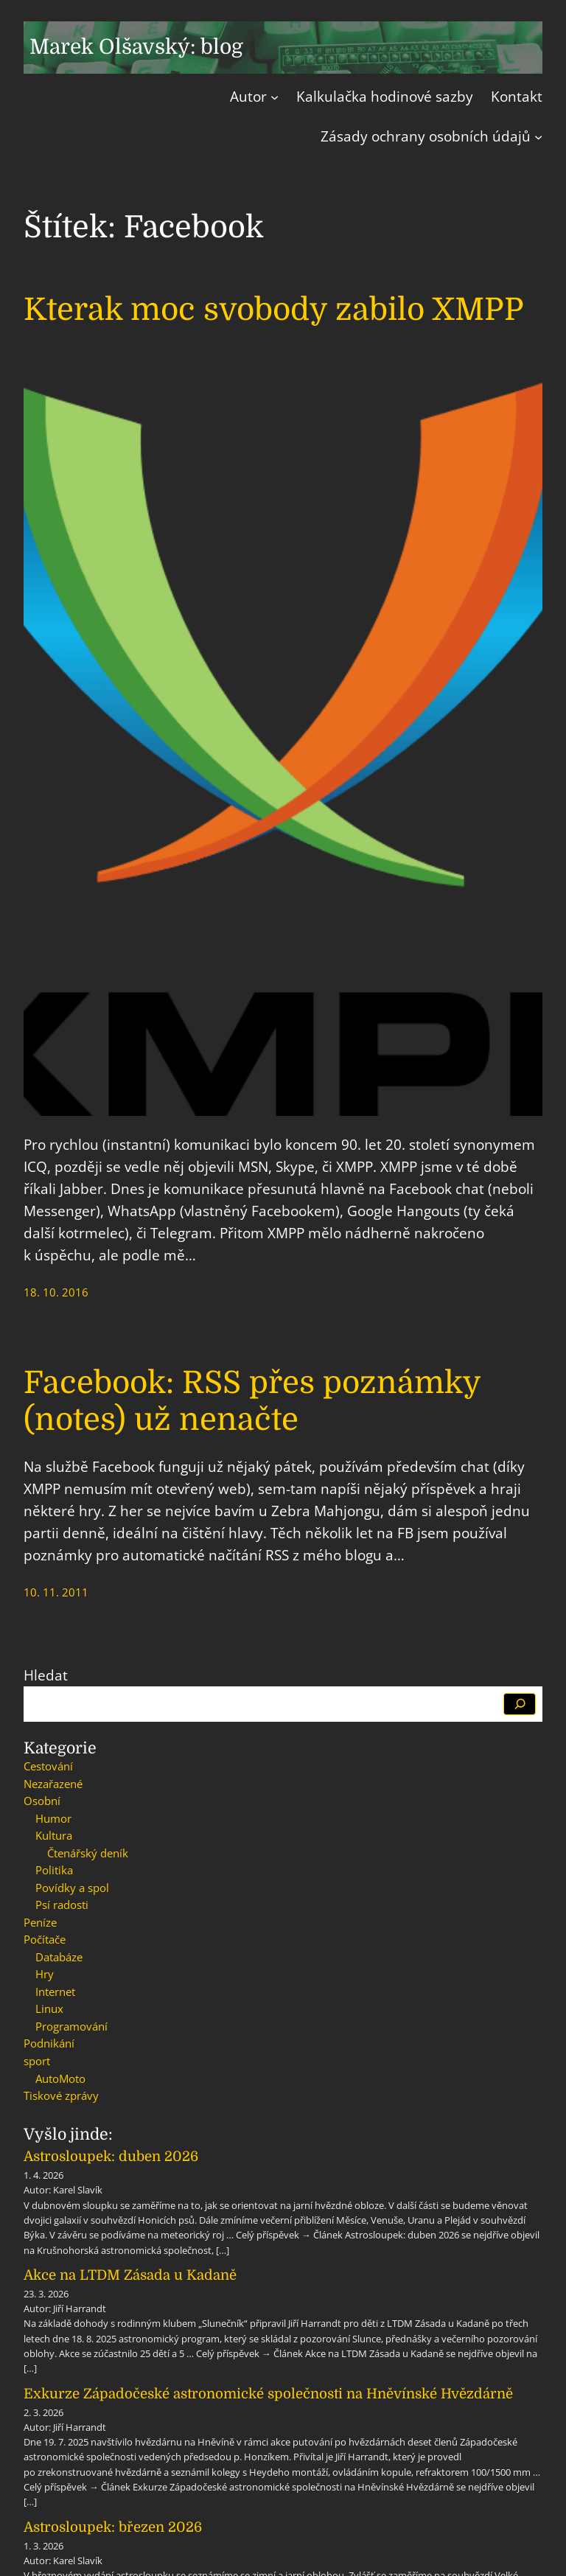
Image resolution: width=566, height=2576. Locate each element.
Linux (49, 2008)
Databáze (59, 1957)
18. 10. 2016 (56, 1292)
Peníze (40, 1922)
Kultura (53, 1835)
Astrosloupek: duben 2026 (111, 2156)
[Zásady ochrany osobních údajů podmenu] (538, 137)
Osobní (42, 1800)
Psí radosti (61, 1904)
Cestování (48, 1766)
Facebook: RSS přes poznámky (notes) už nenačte (252, 1401)
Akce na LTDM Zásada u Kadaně (130, 2275)
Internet (55, 1991)
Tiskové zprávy (61, 2095)
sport (37, 2060)
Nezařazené (53, 1783)
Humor (53, 1818)
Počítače (45, 1939)
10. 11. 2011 (56, 1592)
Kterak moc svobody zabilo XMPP (274, 309)
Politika (54, 1870)
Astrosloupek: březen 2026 (113, 2527)
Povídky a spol (72, 1887)
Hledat (46, 1675)
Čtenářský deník (87, 1853)
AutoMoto (60, 2078)
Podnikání (49, 2043)
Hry (44, 1973)
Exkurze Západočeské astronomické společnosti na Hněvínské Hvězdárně (268, 2393)
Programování (71, 2026)
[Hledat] (519, 1704)
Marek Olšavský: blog (136, 47)
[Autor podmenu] (274, 97)
